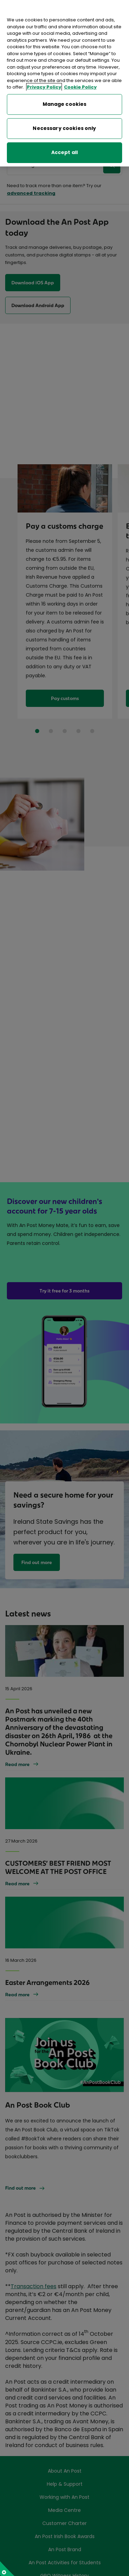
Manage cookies (65, 103)
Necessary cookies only (64, 127)
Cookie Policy (80, 86)
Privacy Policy (44, 86)
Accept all (64, 151)
